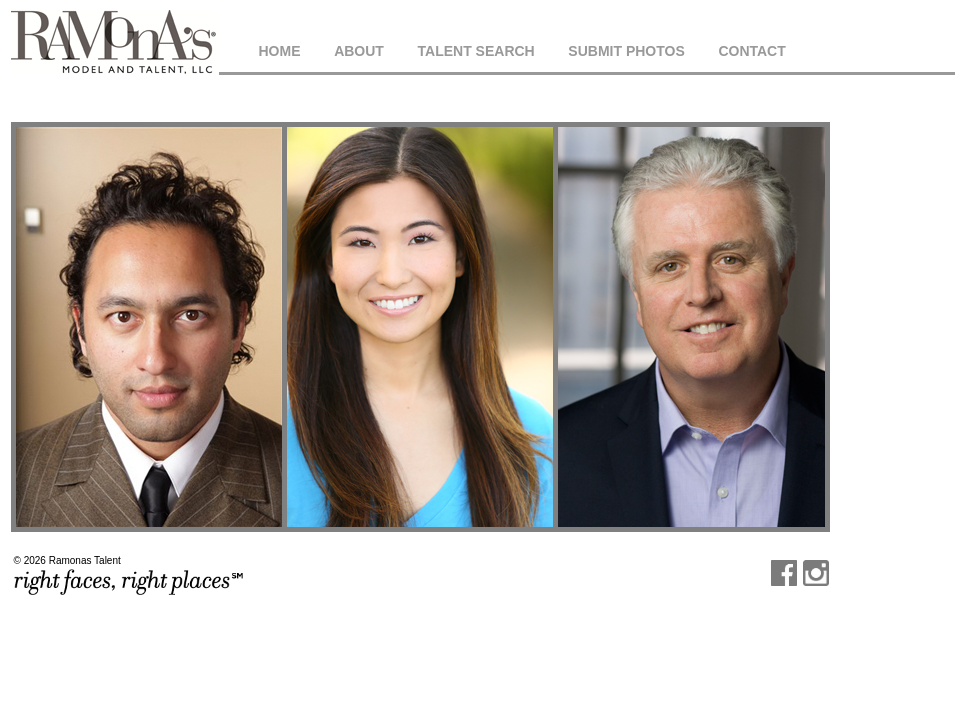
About (359, 51)
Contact (751, 51)
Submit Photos (626, 51)
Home (280, 51)
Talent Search (476, 51)
